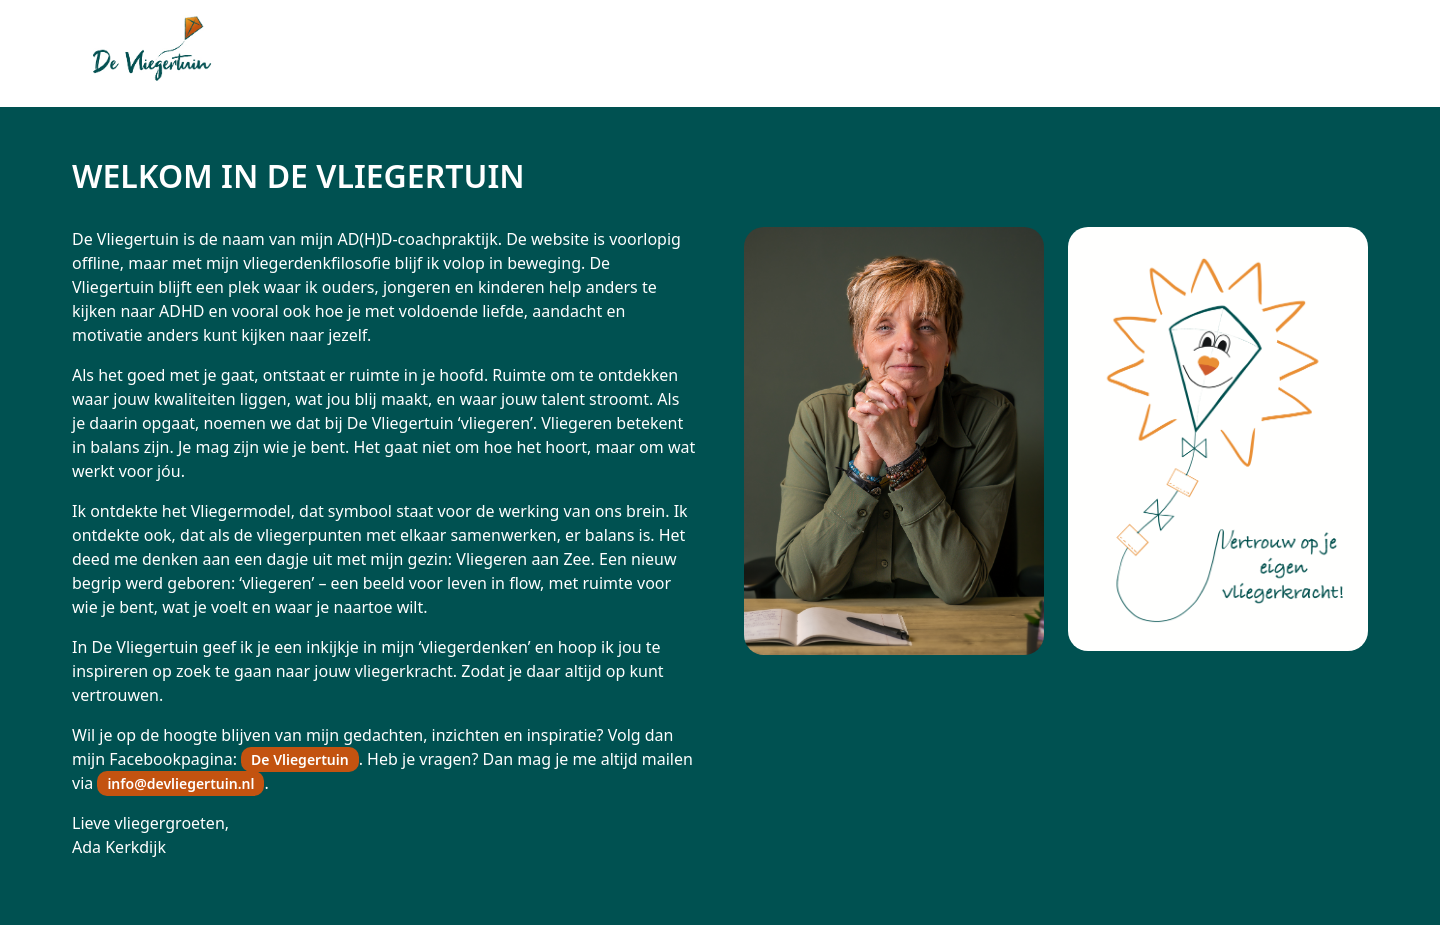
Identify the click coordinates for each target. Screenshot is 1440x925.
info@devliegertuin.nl (180, 783)
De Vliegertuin (300, 759)
